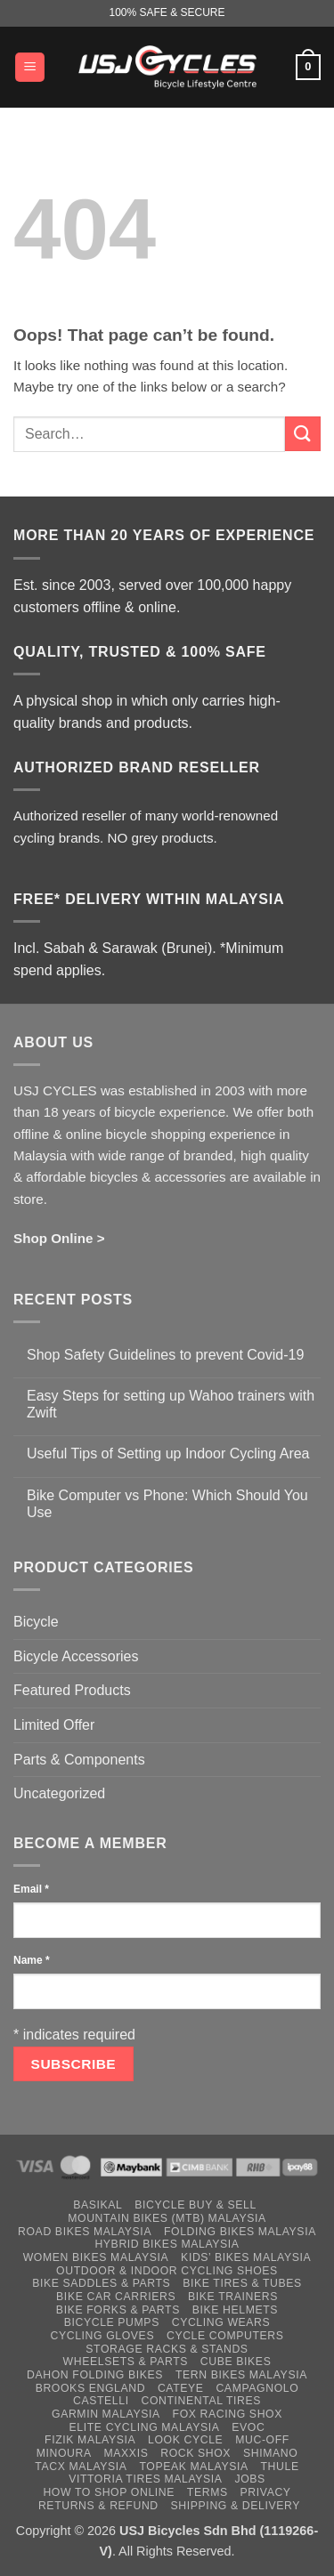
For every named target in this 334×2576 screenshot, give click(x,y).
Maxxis (126, 2453)
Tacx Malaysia (80, 2466)
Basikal (97, 2205)
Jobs (249, 2479)
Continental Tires (201, 2400)
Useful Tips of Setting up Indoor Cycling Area (168, 1453)
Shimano (270, 2453)
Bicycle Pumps (111, 2322)
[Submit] (303, 433)
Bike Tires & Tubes (242, 2283)
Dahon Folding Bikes (95, 2375)
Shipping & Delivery (235, 2505)
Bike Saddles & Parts (101, 2283)
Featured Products (72, 1690)
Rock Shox (195, 2453)
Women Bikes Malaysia (96, 2257)
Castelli (101, 2400)
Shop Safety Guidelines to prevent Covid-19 (165, 1354)
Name (31, 1960)
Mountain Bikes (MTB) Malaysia (167, 2218)
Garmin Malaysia (106, 2414)
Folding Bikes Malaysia (240, 2231)
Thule (280, 2466)
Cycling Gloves (102, 2336)
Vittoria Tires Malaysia (146, 2479)
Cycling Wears (221, 2322)
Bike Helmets (235, 2310)
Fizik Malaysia (90, 2440)
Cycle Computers (225, 2336)
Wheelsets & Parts (125, 2361)
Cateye (181, 2388)
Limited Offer (53, 1724)
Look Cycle (185, 2440)
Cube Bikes (236, 2361)
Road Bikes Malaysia (84, 2231)
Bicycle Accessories (76, 1656)
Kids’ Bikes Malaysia (246, 2257)
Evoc (248, 2427)
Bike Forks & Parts (118, 2310)
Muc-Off (262, 2440)
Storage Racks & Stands (167, 2349)
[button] (30, 67)
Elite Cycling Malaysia (144, 2427)
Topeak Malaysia (193, 2466)
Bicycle (36, 1621)
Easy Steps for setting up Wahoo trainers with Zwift (170, 1404)
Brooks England (90, 2388)
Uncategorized (59, 1793)
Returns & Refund (98, 2505)
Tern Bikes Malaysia (241, 2375)
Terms (207, 2492)
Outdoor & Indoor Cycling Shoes (167, 2271)
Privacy (265, 2492)
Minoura (64, 2453)
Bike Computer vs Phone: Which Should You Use (167, 1504)
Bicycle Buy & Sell (195, 2205)
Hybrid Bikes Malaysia (166, 2244)
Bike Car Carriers (115, 2296)
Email (31, 1889)
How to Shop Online (109, 2492)
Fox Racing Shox (227, 2414)
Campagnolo (257, 2388)
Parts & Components (79, 1759)
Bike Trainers (233, 2296)
